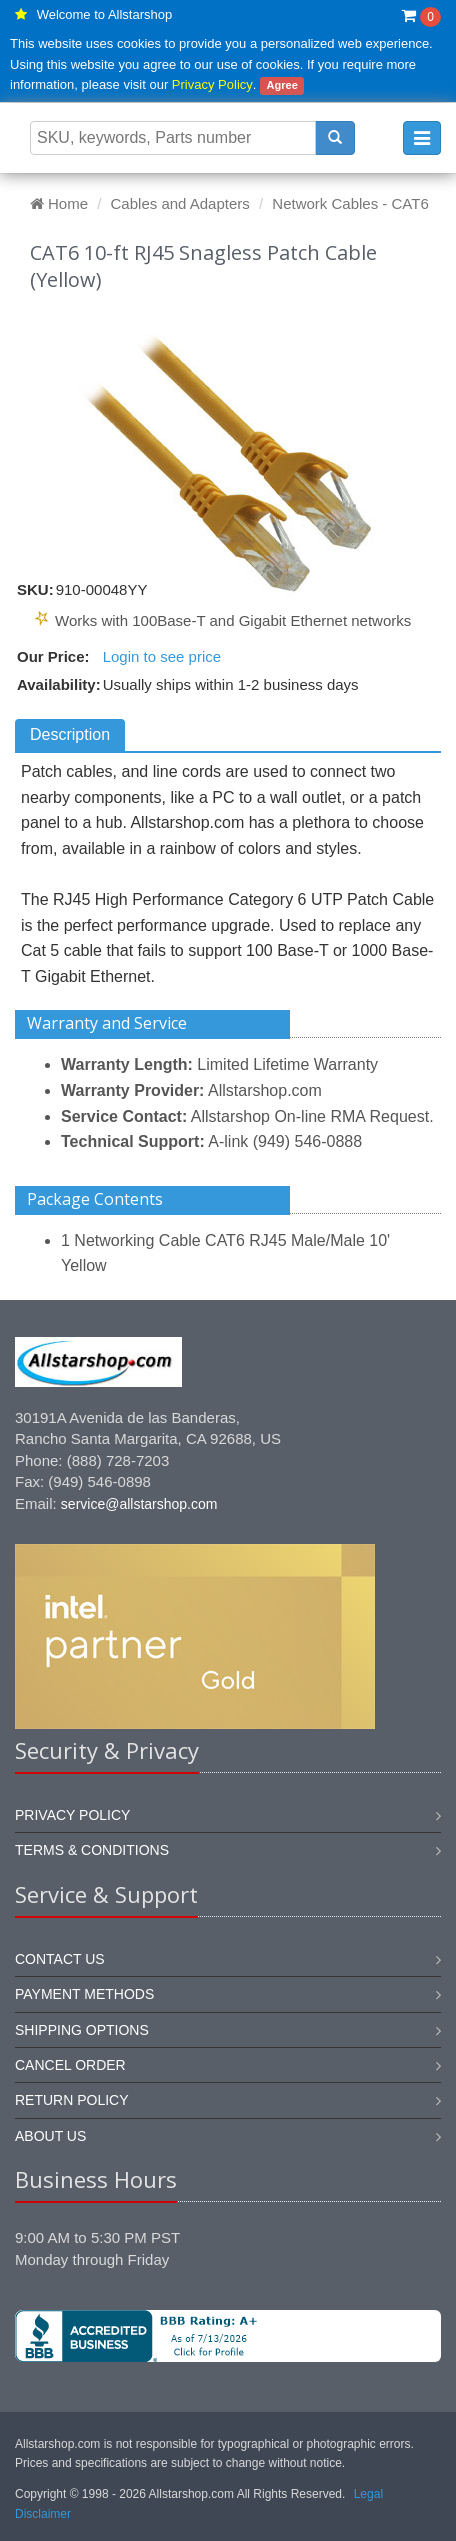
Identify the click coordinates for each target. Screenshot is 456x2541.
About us (50, 2136)
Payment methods (84, 1994)
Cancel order (70, 2065)
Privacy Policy (212, 84)
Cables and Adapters (180, 203)
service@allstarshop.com (139, 1504)
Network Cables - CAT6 (350, 203)
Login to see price (162, 656)
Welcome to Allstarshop (105, 14)
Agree (282, 85)
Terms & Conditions (92, 1850)
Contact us (60, 1959)
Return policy (72, 2100)
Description (70, 734)
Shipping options (82, 2030)
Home (59, 203)
